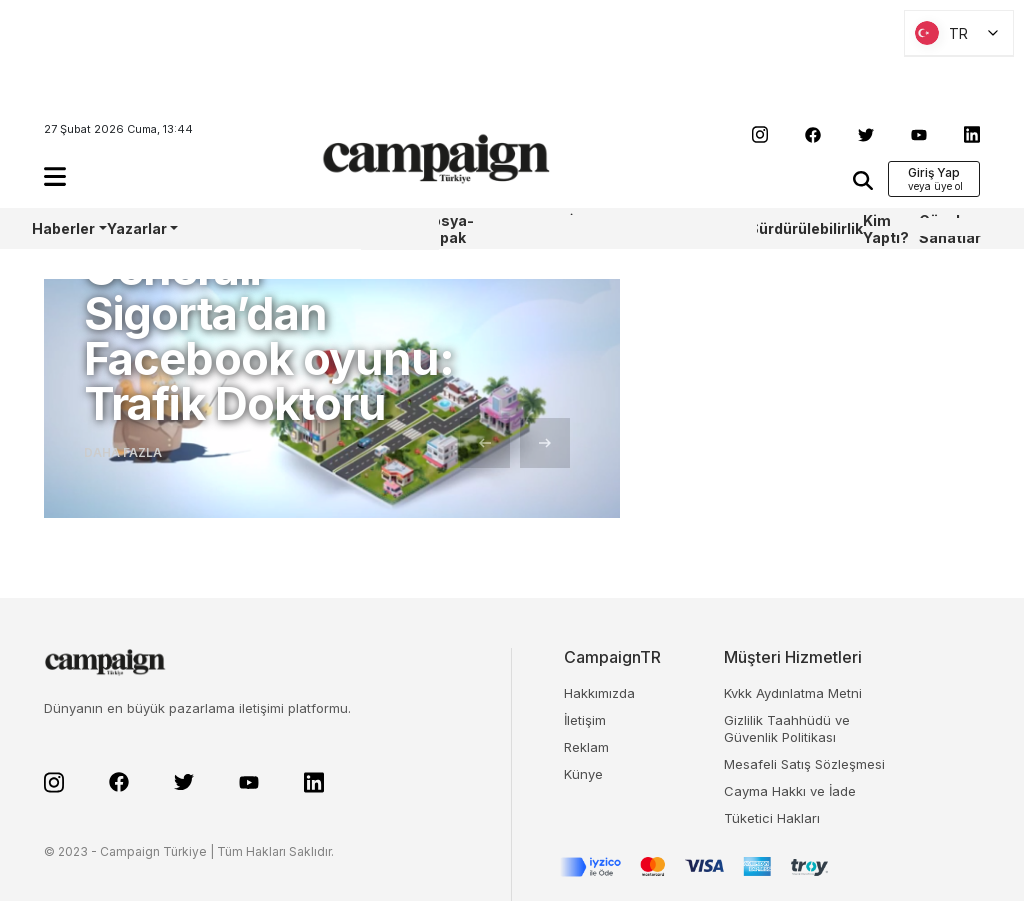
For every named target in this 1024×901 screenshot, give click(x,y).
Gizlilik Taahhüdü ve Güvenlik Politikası (787, 728)
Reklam (586, 747)
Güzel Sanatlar (950, 229)
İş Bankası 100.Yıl (598, 228)
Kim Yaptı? (886, 229)
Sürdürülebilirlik (806, 228)
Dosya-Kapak (447, 229)
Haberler (63, 228)
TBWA (659, 228)
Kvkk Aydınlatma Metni (793, 693)
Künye (583, 774)
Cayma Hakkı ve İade (790, 791)
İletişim (585, 720)
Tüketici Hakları (772, 818)
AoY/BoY (208, 228)
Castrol (305, 228)
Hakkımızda (599, 693)
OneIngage (714, 228)
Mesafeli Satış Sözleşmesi (804, 764)
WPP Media (383, 229)
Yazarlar (137, 228)
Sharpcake (531, 228)
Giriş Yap (934, 172)
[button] (55, 176)
